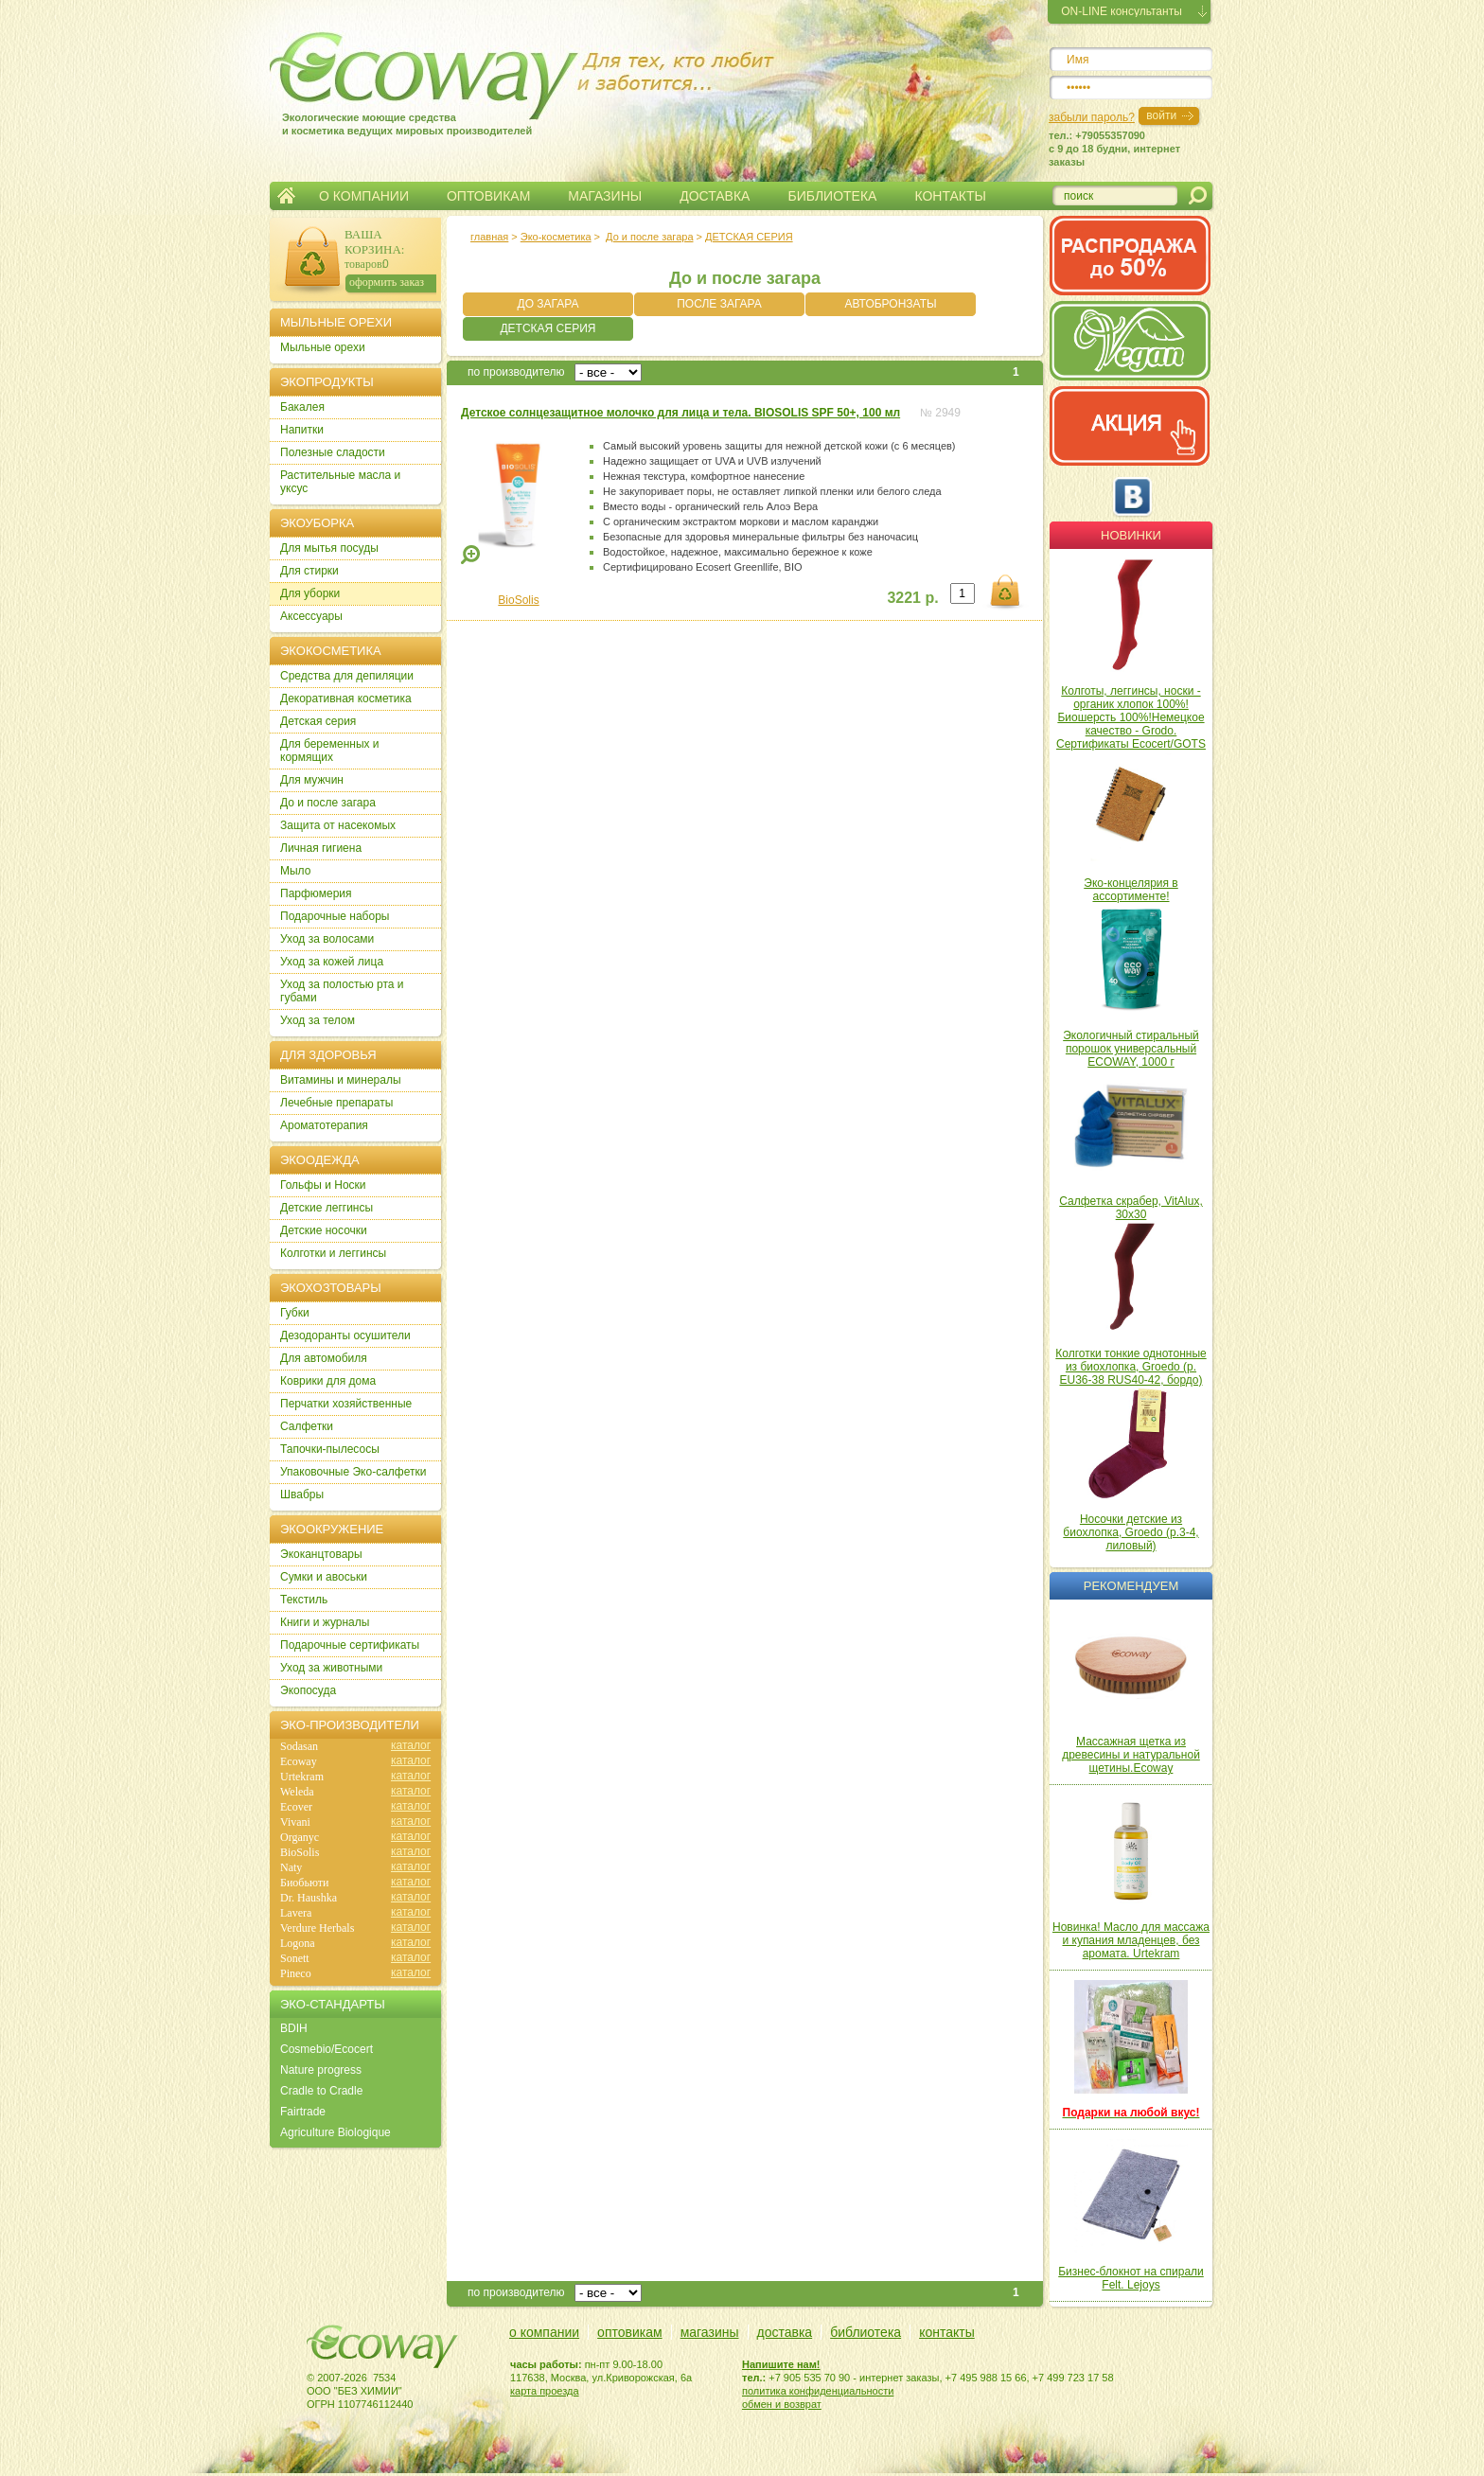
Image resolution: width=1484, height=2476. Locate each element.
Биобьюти (304, 1882)
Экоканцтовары (321, 1554)
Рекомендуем (1131, 1586)
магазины (709, 2332)
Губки (294, 1312)
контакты (947, 2332)
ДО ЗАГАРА (548, 303)
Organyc (299, 1837)
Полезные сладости (332, 452)
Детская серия (318, 721)
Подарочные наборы (334, 916)
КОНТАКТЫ (950, 195)
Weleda (297, 1791)
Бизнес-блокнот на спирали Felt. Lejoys (1131, 2278)
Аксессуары (311, 616)
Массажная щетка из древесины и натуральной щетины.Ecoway (1131, 1755)
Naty (291, 1867)
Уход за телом (317, 1020)
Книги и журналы (324, 1622)
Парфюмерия (316, 893)
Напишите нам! (781, 2364)
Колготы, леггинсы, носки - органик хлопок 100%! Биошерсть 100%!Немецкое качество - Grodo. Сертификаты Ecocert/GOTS (1131, 717)
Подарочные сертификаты (349, 1645)
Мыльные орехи (322, 347)
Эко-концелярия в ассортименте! (1130, 889)
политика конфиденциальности (817, 2390)
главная (489, 236)
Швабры (302, 1494)
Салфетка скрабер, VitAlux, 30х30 (1130, 1207)
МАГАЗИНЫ (605, 195)
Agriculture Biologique (335, 2132)
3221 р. (912, 598)
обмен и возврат (782, 2404)
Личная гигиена (321, 848)
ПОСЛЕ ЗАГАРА (719, 303)
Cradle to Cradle (321, 2090)
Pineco (295, 1973)
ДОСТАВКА (715, 195)
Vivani (295, 1822)
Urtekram (302, 1776)
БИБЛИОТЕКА (831, 195)
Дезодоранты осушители (345, 1335)
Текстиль (303, 1599)
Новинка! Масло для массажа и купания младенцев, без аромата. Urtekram (1131, 1940)
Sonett (294, 1958)
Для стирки (309, 570)
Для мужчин (312, 780)
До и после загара (649, 236)
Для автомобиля (323, 1358)
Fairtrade (303, 2111)
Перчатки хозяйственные (346, 1403)
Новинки (1131, 535)
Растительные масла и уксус (340, 482)
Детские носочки (323, 1230)
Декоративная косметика (346, 698)
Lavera (295, 1912)
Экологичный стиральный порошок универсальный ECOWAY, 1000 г (1131, 1049)
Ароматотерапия (324, 1125)
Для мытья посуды (329, 548)
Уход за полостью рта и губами (342, 991)
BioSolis (518, 600)
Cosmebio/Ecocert (326, 2049)
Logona (297, 1943)
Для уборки (310, 593)
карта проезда (544, 2390)
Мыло (295, 870)
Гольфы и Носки (323, 1185)
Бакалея (302, 407)
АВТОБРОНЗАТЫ (890, 303)
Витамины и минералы (340, 1080)
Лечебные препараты (336, 1102)
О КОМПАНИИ (364, 195)
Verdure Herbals (317, 1928)
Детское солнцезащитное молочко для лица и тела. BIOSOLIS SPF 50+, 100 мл (680, 412)
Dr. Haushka (308, 1897)
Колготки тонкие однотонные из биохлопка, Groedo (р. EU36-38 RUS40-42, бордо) (1130, 1367)
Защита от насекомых (338, 825)
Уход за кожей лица (331, 961)
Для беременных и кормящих (330, 750)
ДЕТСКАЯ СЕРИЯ (749, 236)
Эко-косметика (556, 236)
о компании (544, 2332)
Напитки (302, 429)
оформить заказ (386, 282)
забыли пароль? (1092, 117)
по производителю (516, 372)
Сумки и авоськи (323, 1576)
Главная (286, 196)
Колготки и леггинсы (333, 1253)
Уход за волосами (327, 939)
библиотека (865, 2332)
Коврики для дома (328, 1381)
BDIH (294, 2028)
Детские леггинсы (326, 1207)
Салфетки (306, 1426)
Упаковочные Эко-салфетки (353, 1471)
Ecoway (298, 1761)
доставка (785, 2332)
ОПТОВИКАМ (488, 195)
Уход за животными (331, 1667)
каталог (411, 1745)
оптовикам (629, 2332)
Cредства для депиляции (347, 675)
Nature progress (321, 2070)
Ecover (296, 1806)
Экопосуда (308, 1690)
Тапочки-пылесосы (330, 1449)
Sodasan (299, 1746)
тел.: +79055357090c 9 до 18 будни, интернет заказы (1114, 149)
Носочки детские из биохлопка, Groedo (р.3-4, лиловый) (1130, 1532)
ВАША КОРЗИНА (372, 241)
